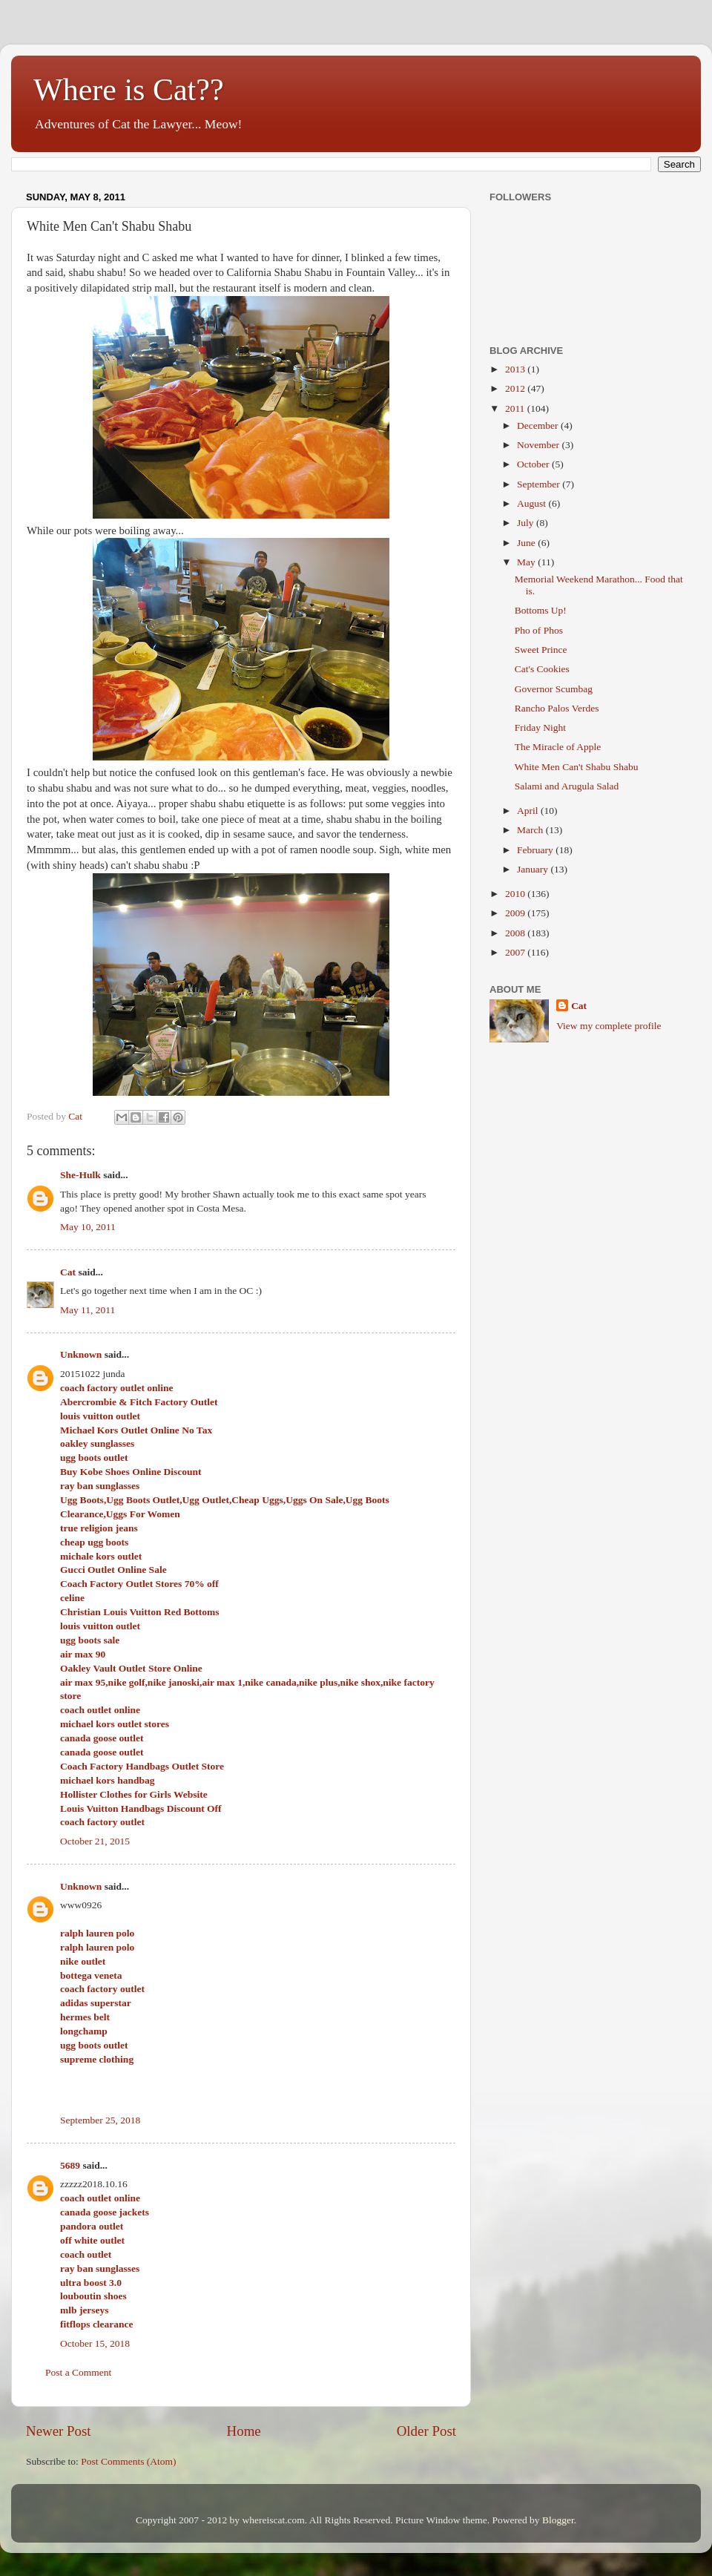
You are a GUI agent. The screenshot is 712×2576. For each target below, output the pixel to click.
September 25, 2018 (100, 2120)
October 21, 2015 (95, 1841)
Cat (68, 1272)
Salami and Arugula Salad (567, 786)
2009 (516, 913)
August (532, 503)
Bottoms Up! (541, 610)
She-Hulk (80, 1174)
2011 (516, 408)
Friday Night (540, 727)
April (529, 810)
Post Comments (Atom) (128, 2461)
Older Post (426, 2431)
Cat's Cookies (542, 668)
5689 (70, 2165)
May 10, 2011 (88, 1226)
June (527, 542)
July (526, 522)
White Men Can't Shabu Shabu (577, 766)
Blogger (558, 2520)
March (531, 829)
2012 (516, 388)
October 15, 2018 (95, 2343)
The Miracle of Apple (558, 746)
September (539, 484)
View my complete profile (608, 1025)
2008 (516, 933)
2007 (516, 952)
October (534, 464)
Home (244, 2431)
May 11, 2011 (87, 1309)
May (527, 562)
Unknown (81, 1354)
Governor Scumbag (554, 688)
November (539, 444)
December (539, 425)
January (533, 869)
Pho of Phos (539, 630)
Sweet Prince (541, 649)
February (536, 849)
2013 (516, 369)
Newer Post (58, 2431)
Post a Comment (78, 2372)
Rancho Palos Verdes (557, 708)
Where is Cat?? (128, 90)
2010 (516, 893)
